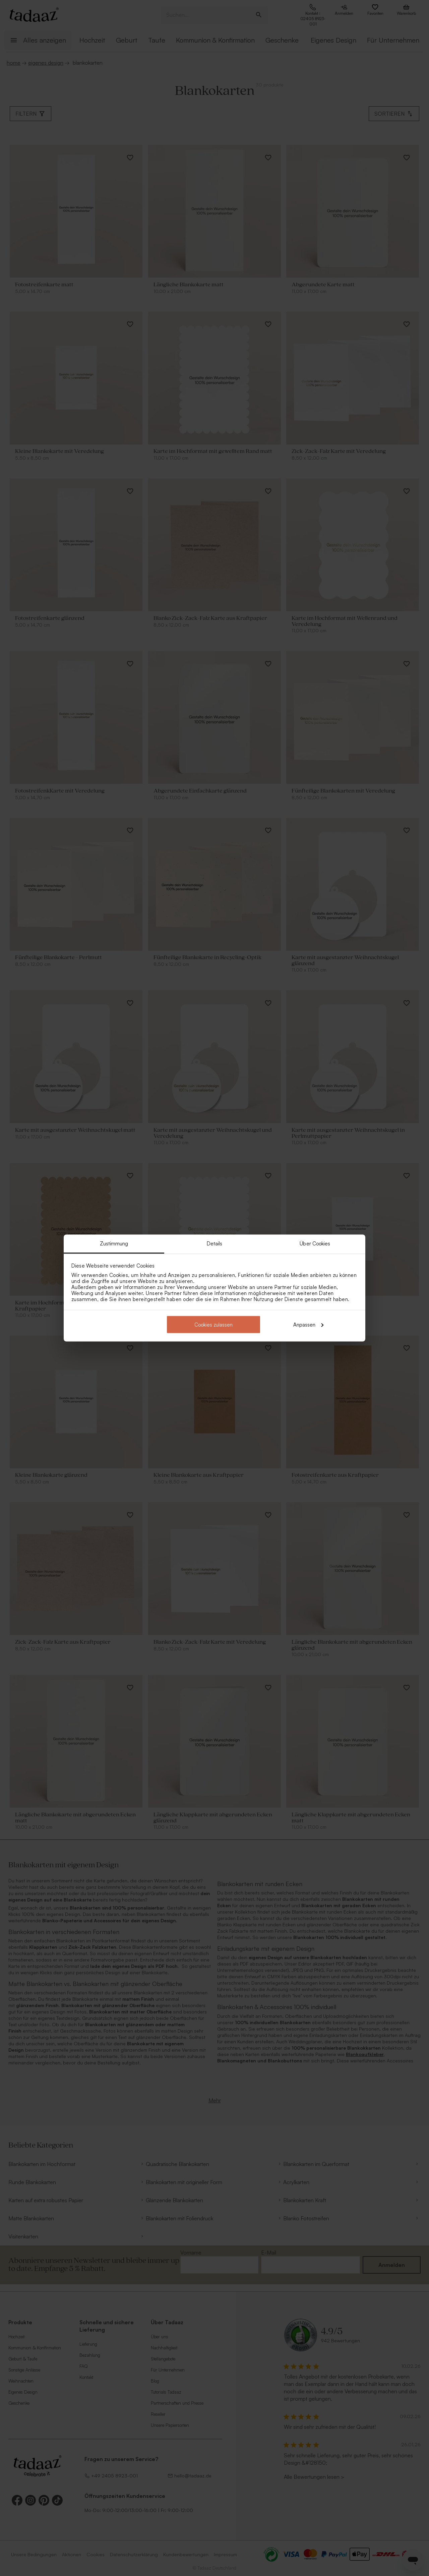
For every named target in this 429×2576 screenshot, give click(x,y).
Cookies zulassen (213, 1324)
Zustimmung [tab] (114, 1243)
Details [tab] (215, 1243)
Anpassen (308, 1324)
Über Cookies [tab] (315, 1243)
